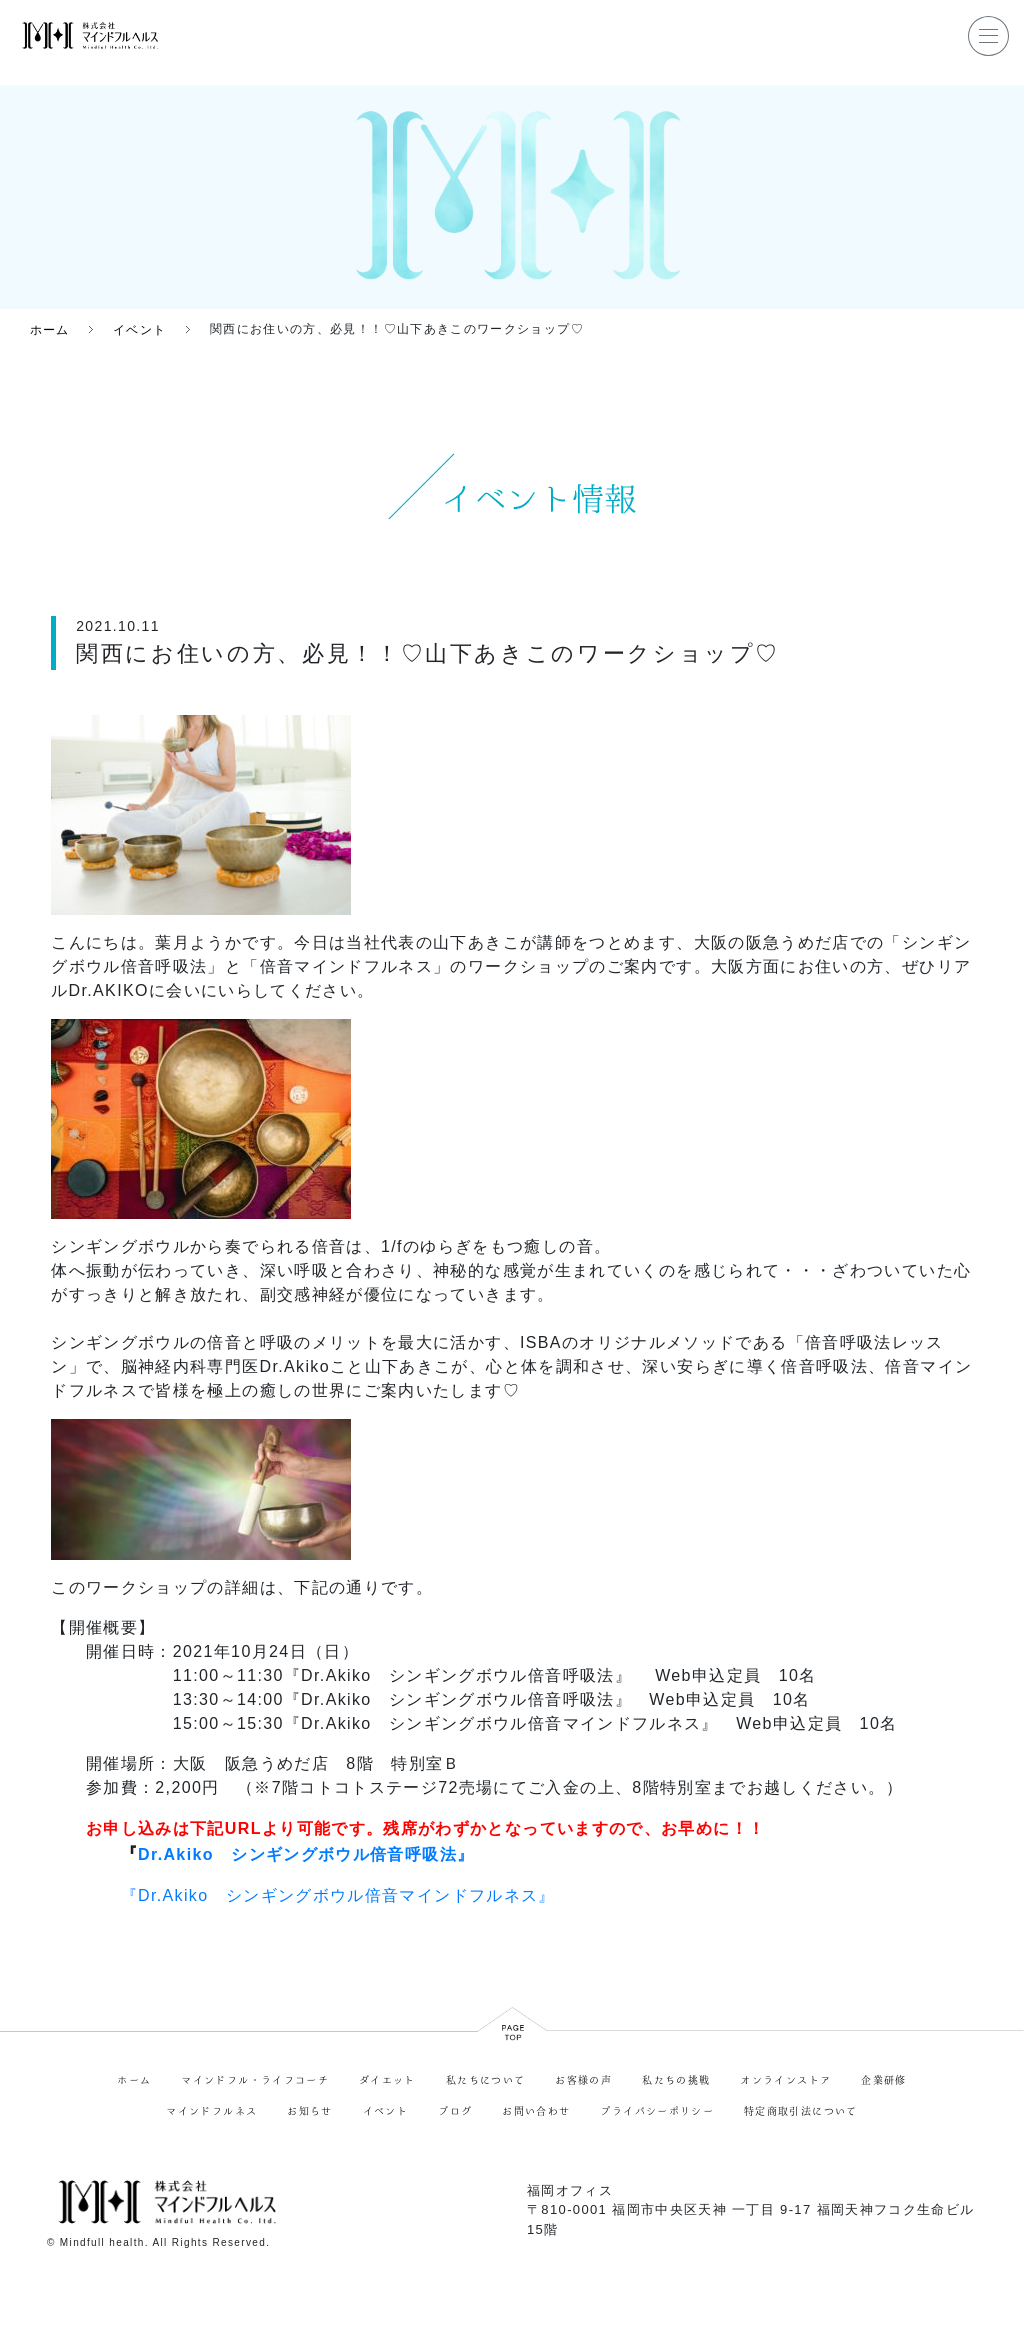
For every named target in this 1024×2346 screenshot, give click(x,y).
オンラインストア (785, 2080)
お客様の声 (583, 2080)
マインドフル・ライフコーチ (255, 2080)
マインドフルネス (211, 2111)
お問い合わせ (536, 2111)
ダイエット (387, 2080)
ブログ (455, 2111)
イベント (385, 2111)
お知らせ (309, 2111)
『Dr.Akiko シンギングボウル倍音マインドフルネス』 (338, 1894)
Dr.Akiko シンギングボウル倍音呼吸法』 (306, 1854)
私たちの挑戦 (676, 2080)
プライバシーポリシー (657, 2111)
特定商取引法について (801, 2111)
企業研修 (883, 2080)
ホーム (134, 2080)
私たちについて (486, 2080)
